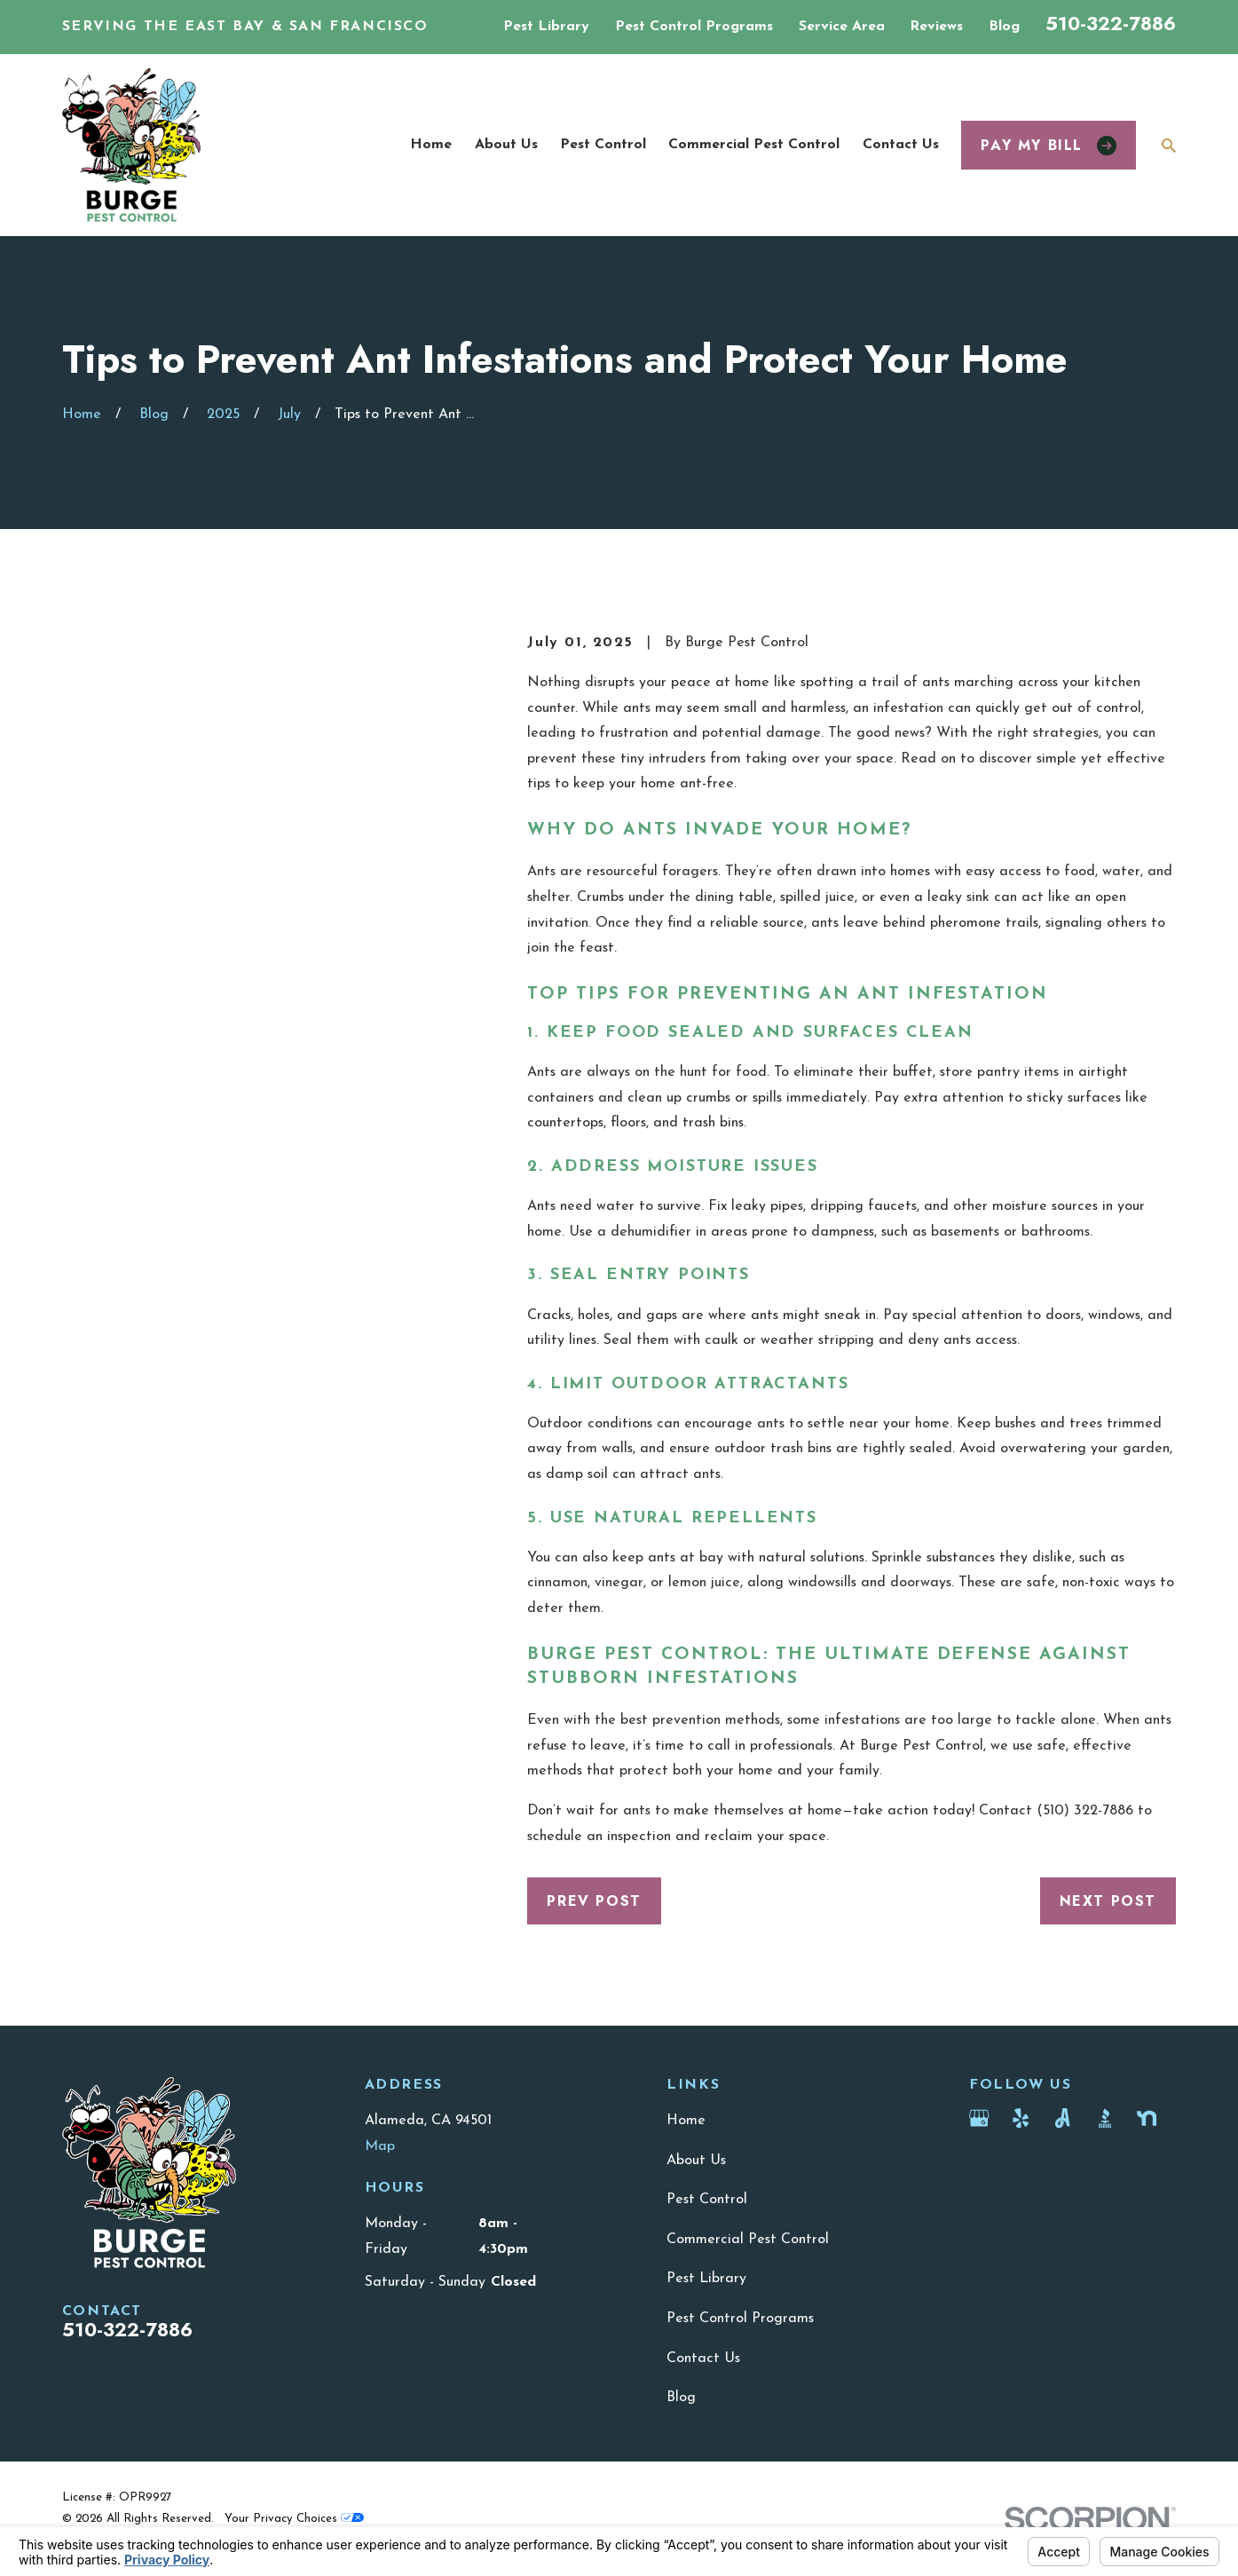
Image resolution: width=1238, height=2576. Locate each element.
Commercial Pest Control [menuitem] (754, 145)
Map (380, 2146)
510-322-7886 (1110, 23)
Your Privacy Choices (294, 2519)
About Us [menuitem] (506, 145)
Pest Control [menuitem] (603, 145)
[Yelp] (1020, 2118)
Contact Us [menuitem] (901, 145)
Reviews (936, 27)
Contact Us (703, 2358)
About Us (696, 2160)
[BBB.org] (1105, 2118)
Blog (1004, 27)
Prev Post (594, 1901)
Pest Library (546, 27)
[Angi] (1062, 2118)
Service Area (842, 27)
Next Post (1108, 1901)
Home (686, 2121)
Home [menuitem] (431, 145)
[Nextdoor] (1146, 2118)
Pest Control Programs (694, 27)
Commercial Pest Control (747, 2239)
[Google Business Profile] (979, 2118)
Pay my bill (1048, 145)
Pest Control (706, 2200)
